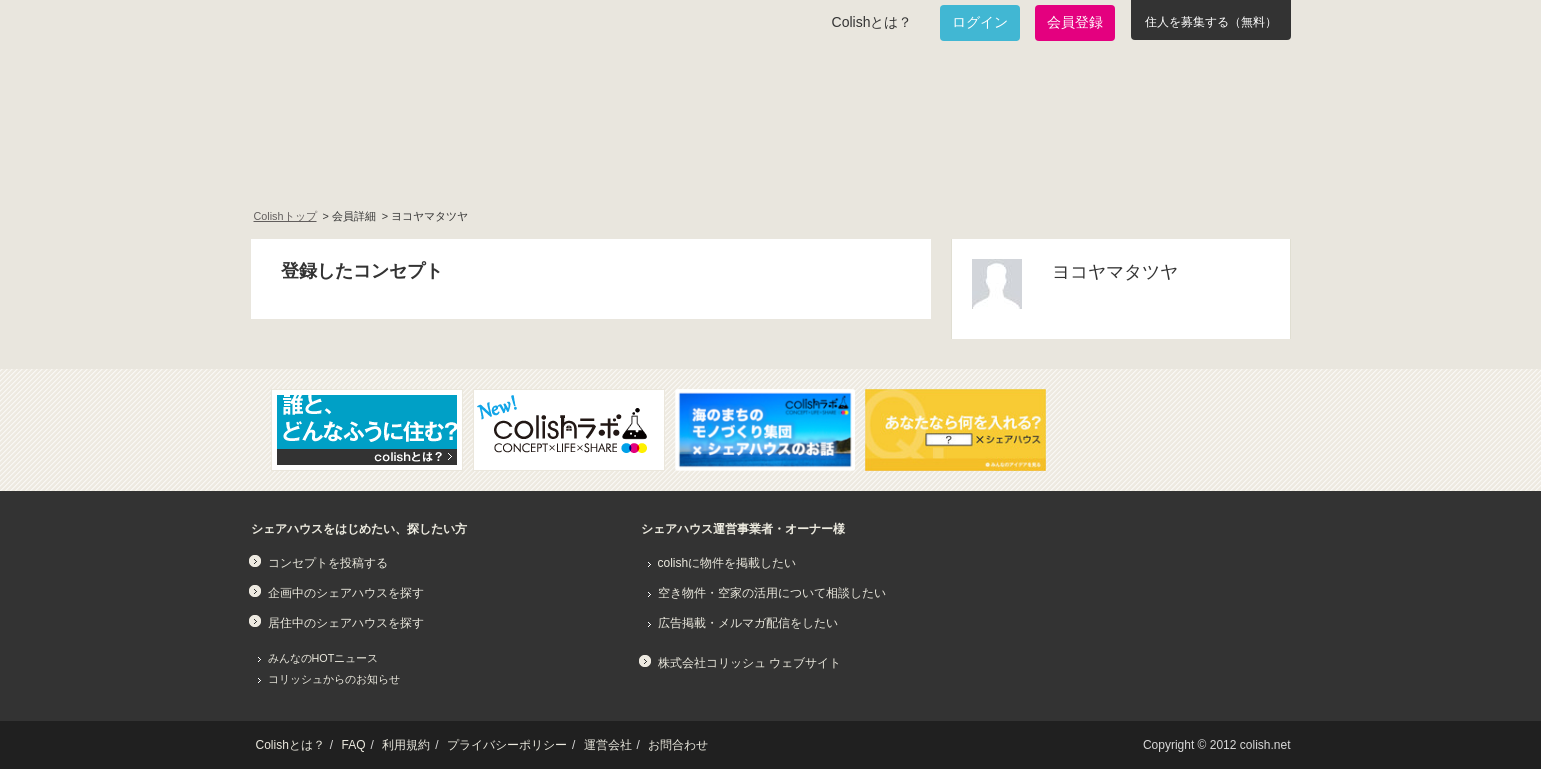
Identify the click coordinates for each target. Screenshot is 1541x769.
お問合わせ (678, 745)
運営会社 (608, 745)
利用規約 (406, 745)
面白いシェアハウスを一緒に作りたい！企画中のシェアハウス (367, 166)
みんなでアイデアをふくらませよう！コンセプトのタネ (847, 166)
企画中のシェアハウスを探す (346, 593)
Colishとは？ (872, 22)
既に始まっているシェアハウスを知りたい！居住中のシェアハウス (605, 166)
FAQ (354, 745)
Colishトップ (285, 216)
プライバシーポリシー (507, 745)
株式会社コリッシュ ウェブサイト (749, 663)
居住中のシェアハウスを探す (346, 623)
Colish (314, 92)
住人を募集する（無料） (1211, 22)
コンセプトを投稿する (328, 563)
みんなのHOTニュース (323, 658)
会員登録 (1075, 22)
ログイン (980, 22)
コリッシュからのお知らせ (334, 679)
